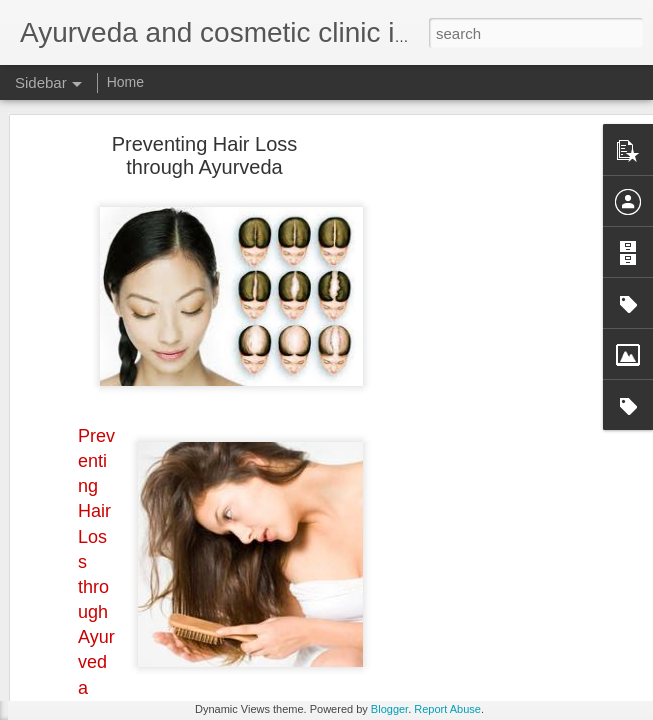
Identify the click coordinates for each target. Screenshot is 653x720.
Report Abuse (447, 709)
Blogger (389, 709)
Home (125, 82)
